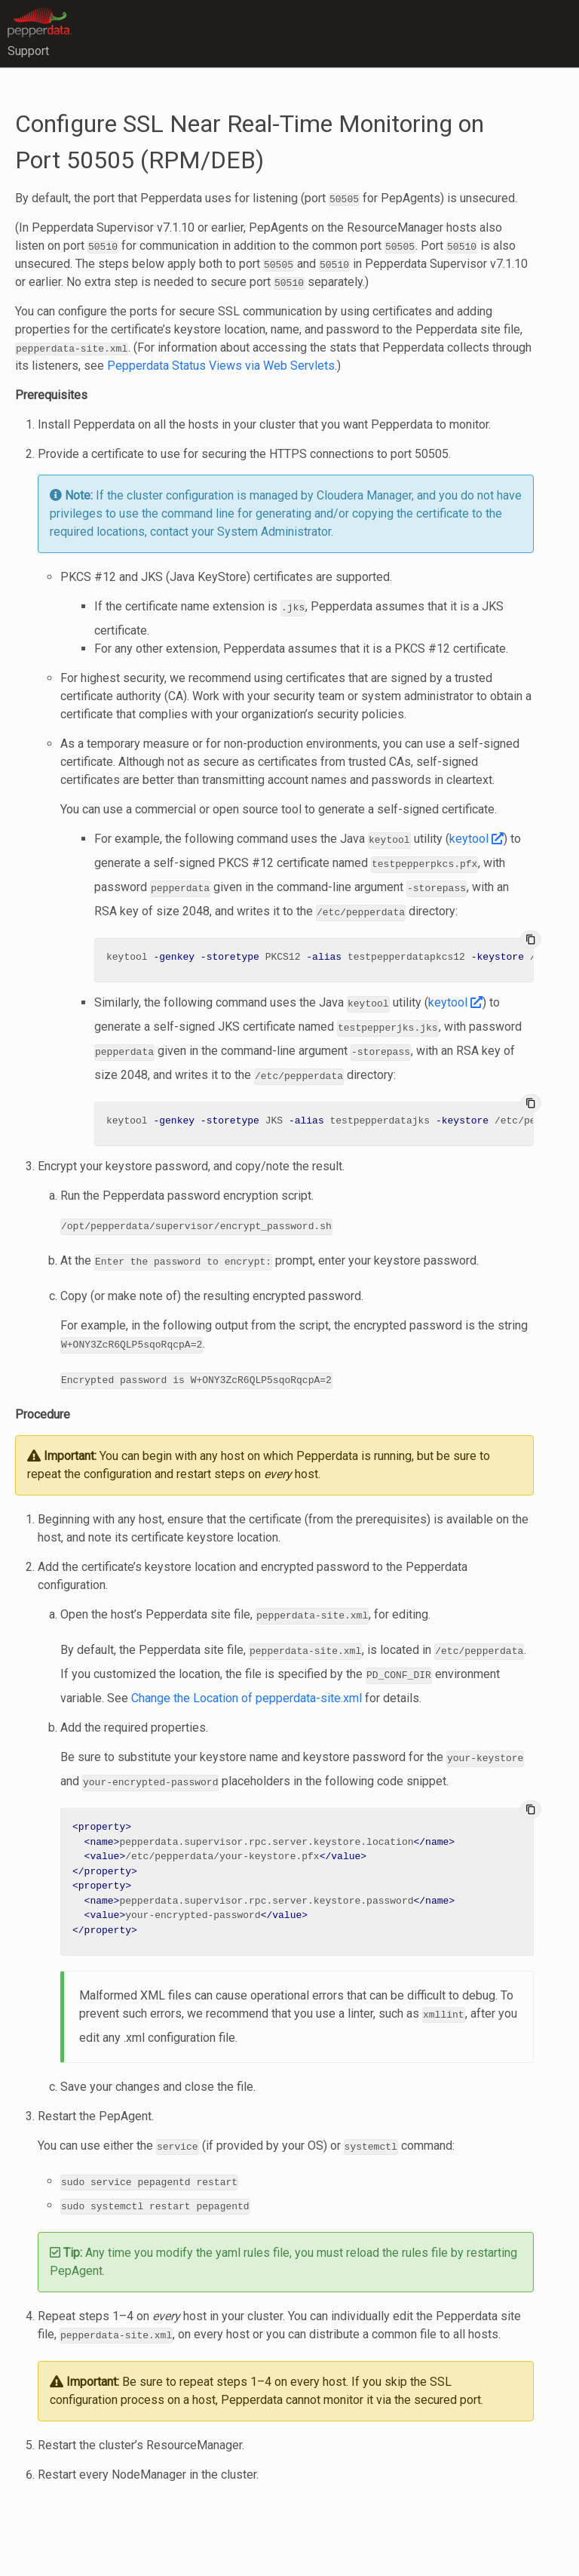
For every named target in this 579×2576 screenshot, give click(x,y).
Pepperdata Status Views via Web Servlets (221, 365)
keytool (476, 838)
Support (28, 51)
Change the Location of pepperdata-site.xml (246, 1686)
